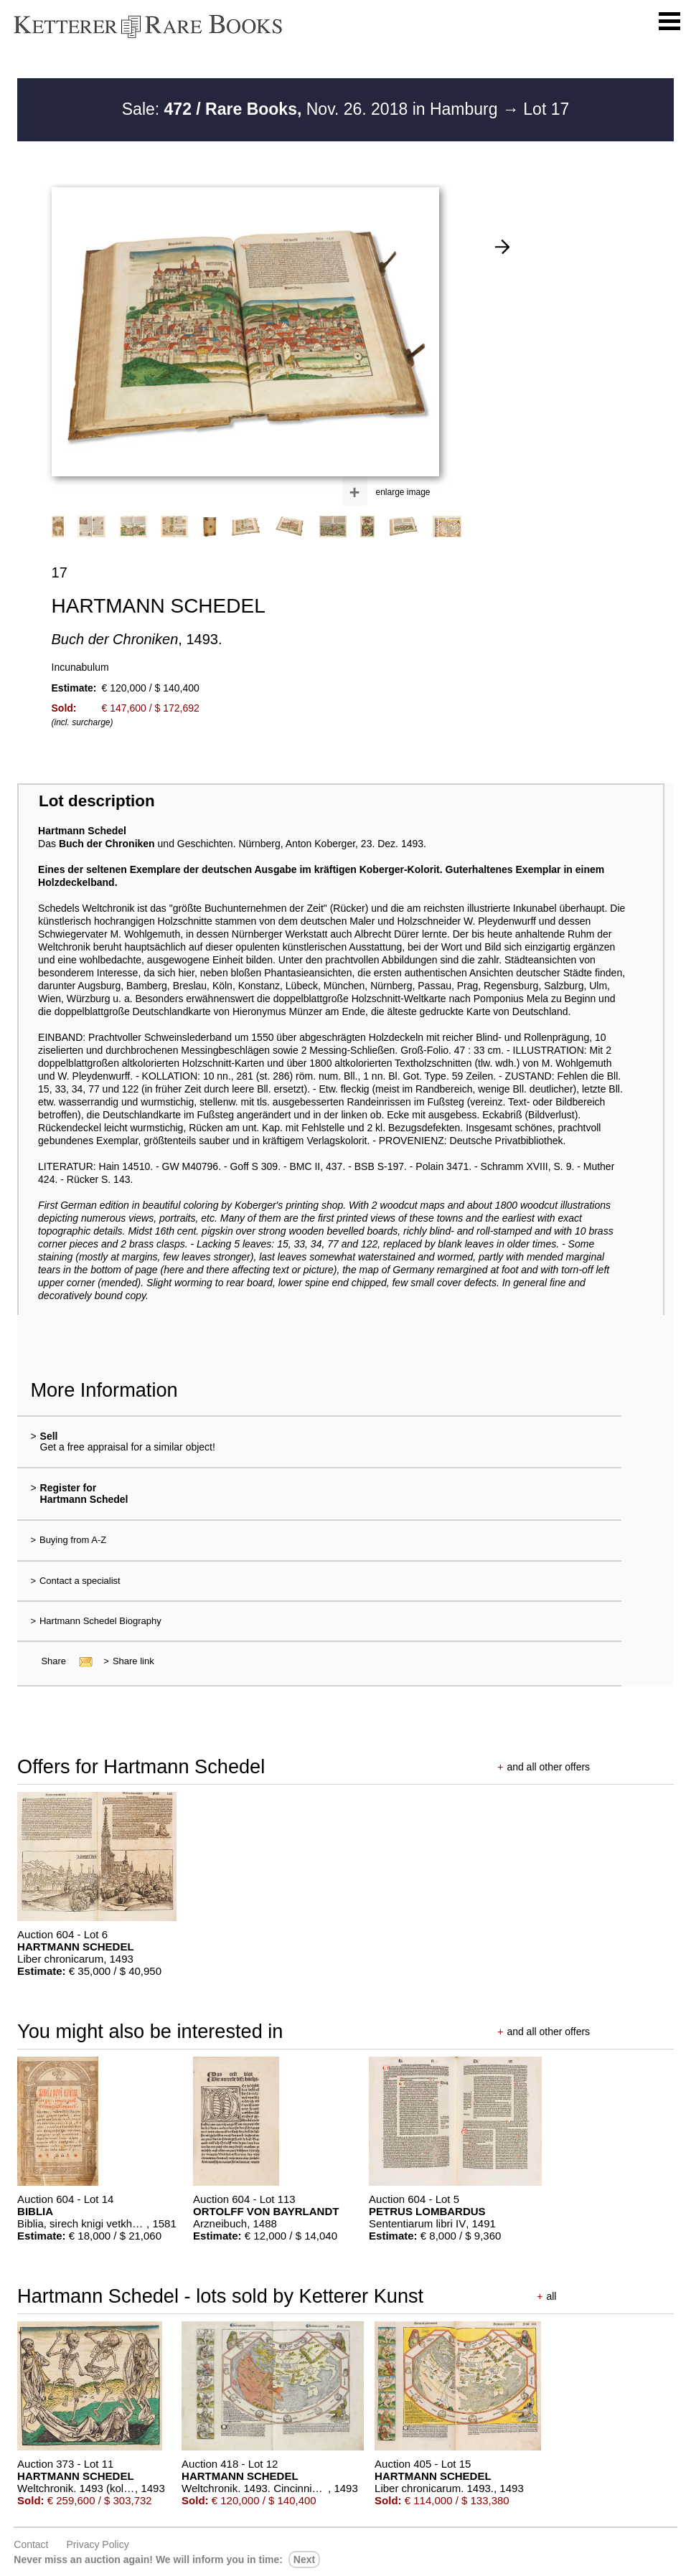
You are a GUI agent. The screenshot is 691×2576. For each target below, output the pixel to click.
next (304, 2559)
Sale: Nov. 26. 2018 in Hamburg (312, 109)
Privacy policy (98, 2544)
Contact (31, 2544)
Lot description (97, 801)
